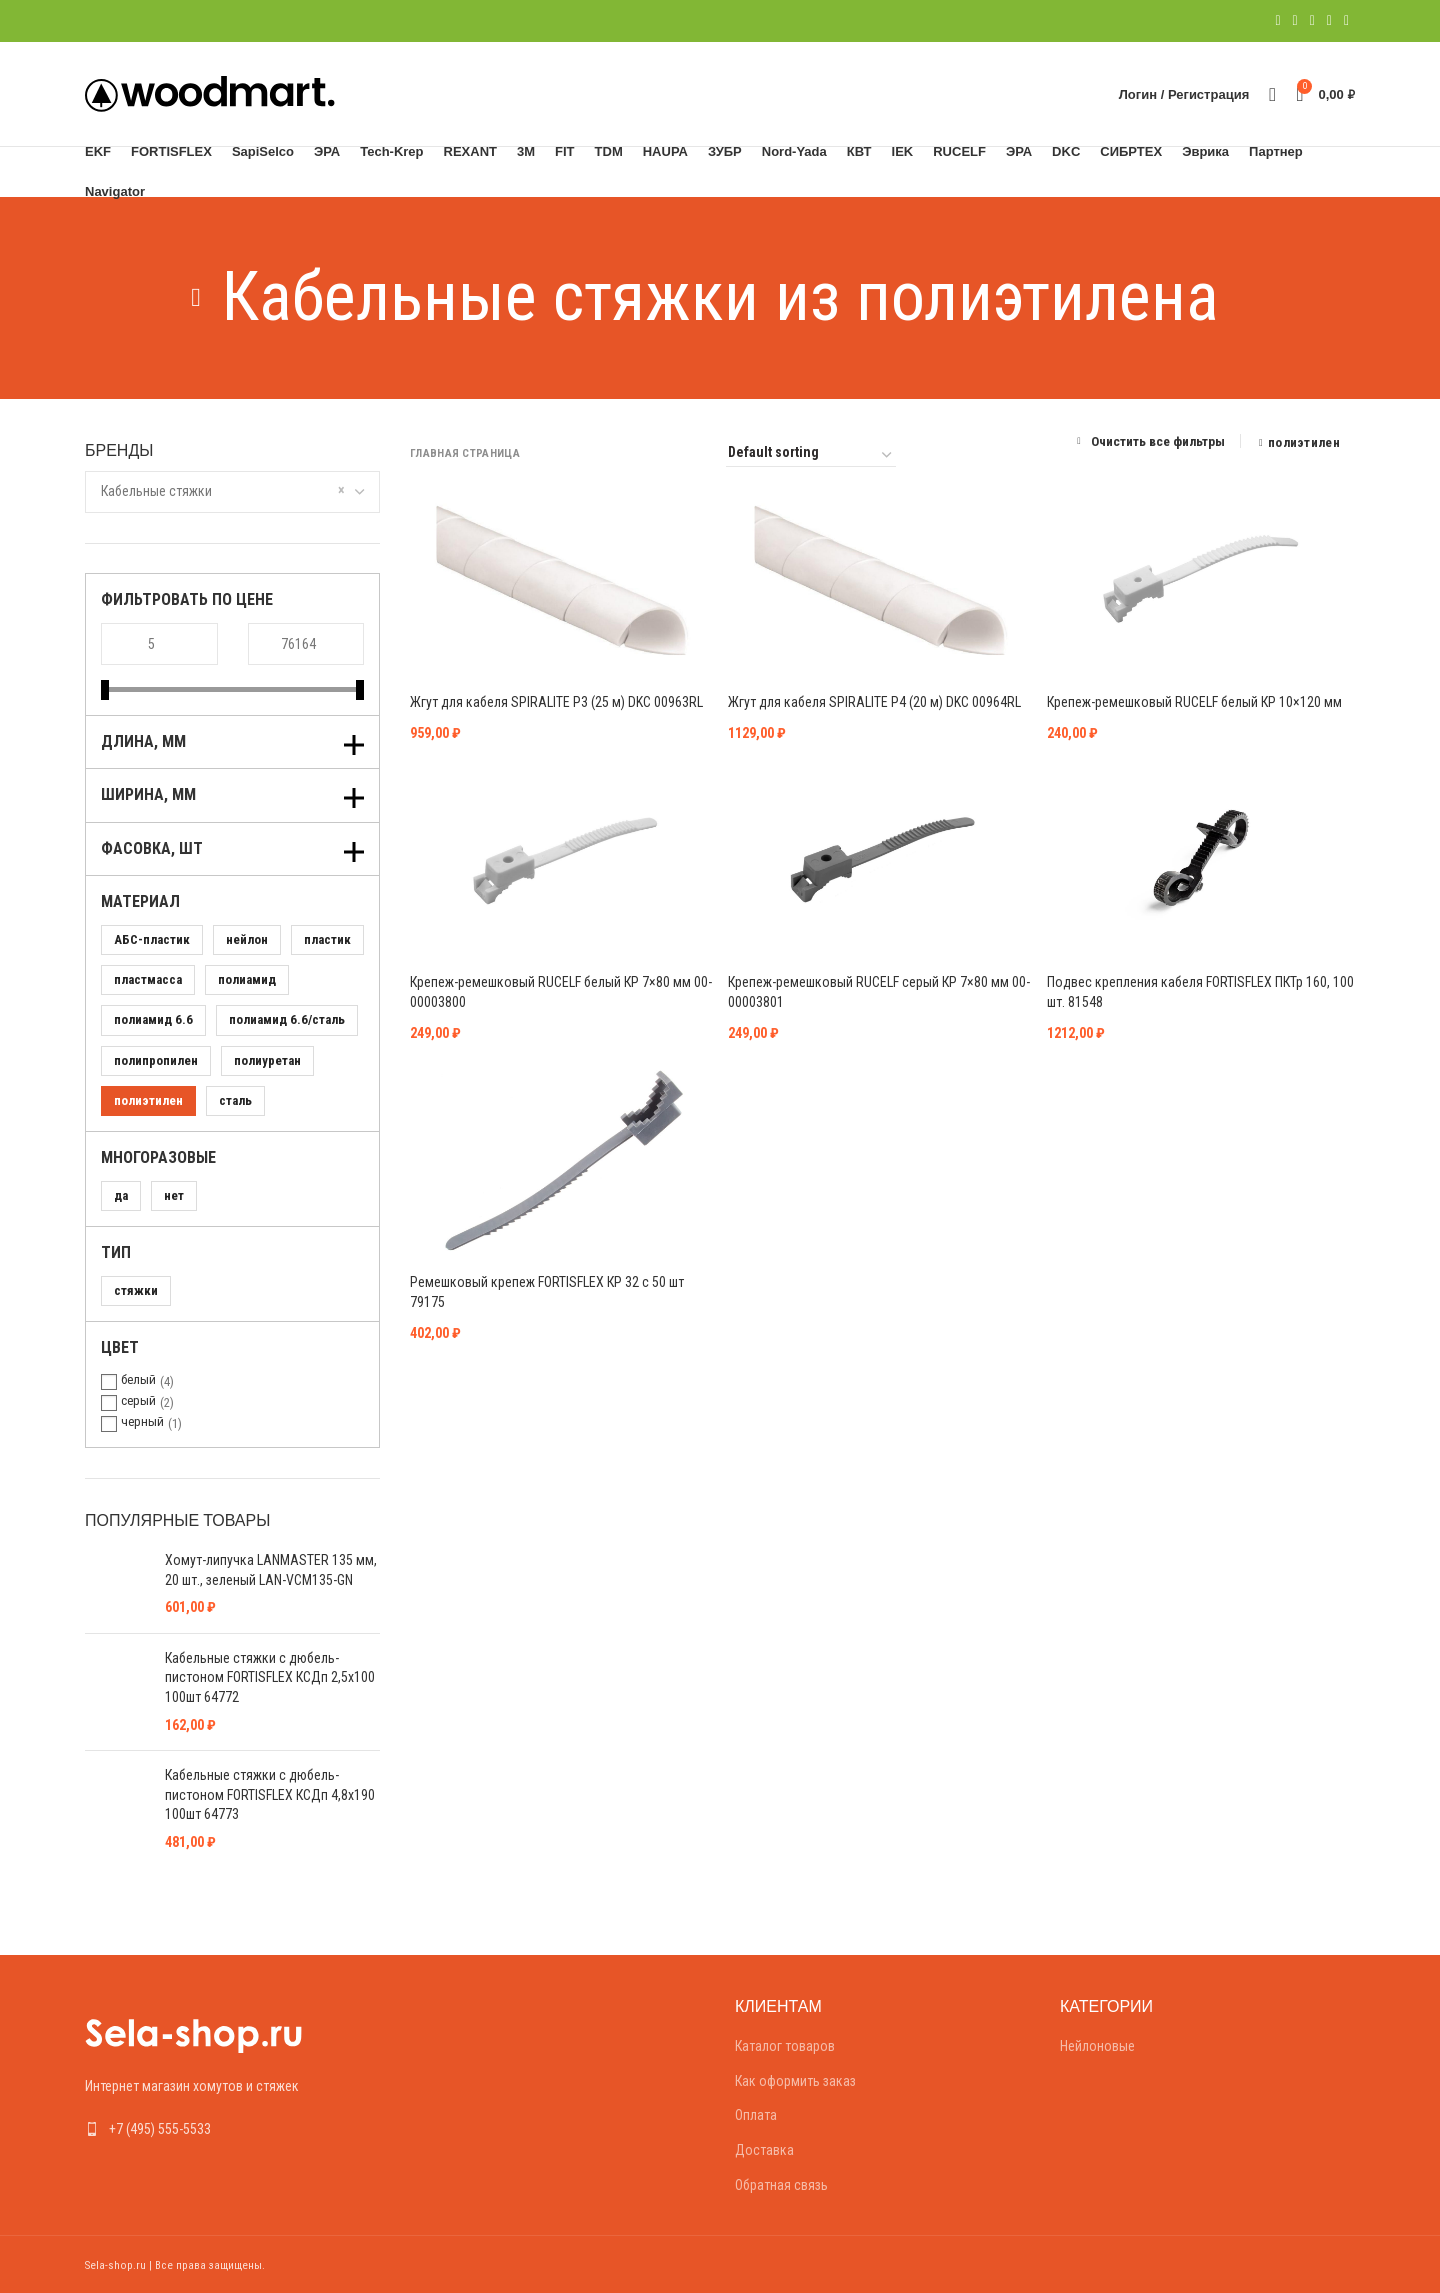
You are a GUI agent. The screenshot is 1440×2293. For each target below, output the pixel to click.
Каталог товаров (785, 2046)
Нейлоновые (1097, 2046)
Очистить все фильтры (1158, 441)
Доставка (764, 2150)
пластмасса (148, 979)
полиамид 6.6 (153, 1019)
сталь (235, 1100)
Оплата (756, 2115)
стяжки (136, 1290)
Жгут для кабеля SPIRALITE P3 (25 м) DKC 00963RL (556, 702)
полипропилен (156, 1060)
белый (138, 1379)
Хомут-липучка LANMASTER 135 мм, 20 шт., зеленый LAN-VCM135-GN (271, 1570)
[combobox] (232, 492)
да (121, 1195)
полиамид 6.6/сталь (287, 1019)
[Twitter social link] (1295, 21)
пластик (327, 939)
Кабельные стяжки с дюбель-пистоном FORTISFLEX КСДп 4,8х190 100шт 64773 (270, 1794)
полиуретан (267, 1060)
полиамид (247, 979)
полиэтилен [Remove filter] (1304, 442)
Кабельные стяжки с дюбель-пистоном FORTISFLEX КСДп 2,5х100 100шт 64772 (270, 1677)
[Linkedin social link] (1329, 21)
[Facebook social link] (1277, 21)
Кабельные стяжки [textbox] (156, 491)
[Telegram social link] (1346, 21)
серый (138, 1400)
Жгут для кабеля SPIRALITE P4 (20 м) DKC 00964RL (874, 702)
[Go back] (196, 298)
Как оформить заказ (795, 2081)
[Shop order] (811, 455)
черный (142, 1421)
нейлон (247, 939)
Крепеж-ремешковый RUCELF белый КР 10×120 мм (1194, 702)
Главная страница (465, 453)
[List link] (232, 2129)
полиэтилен (148, 1100)
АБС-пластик (152, 939)
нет (174, 1195)
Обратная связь (781, 2185)
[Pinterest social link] (1312, 21)
